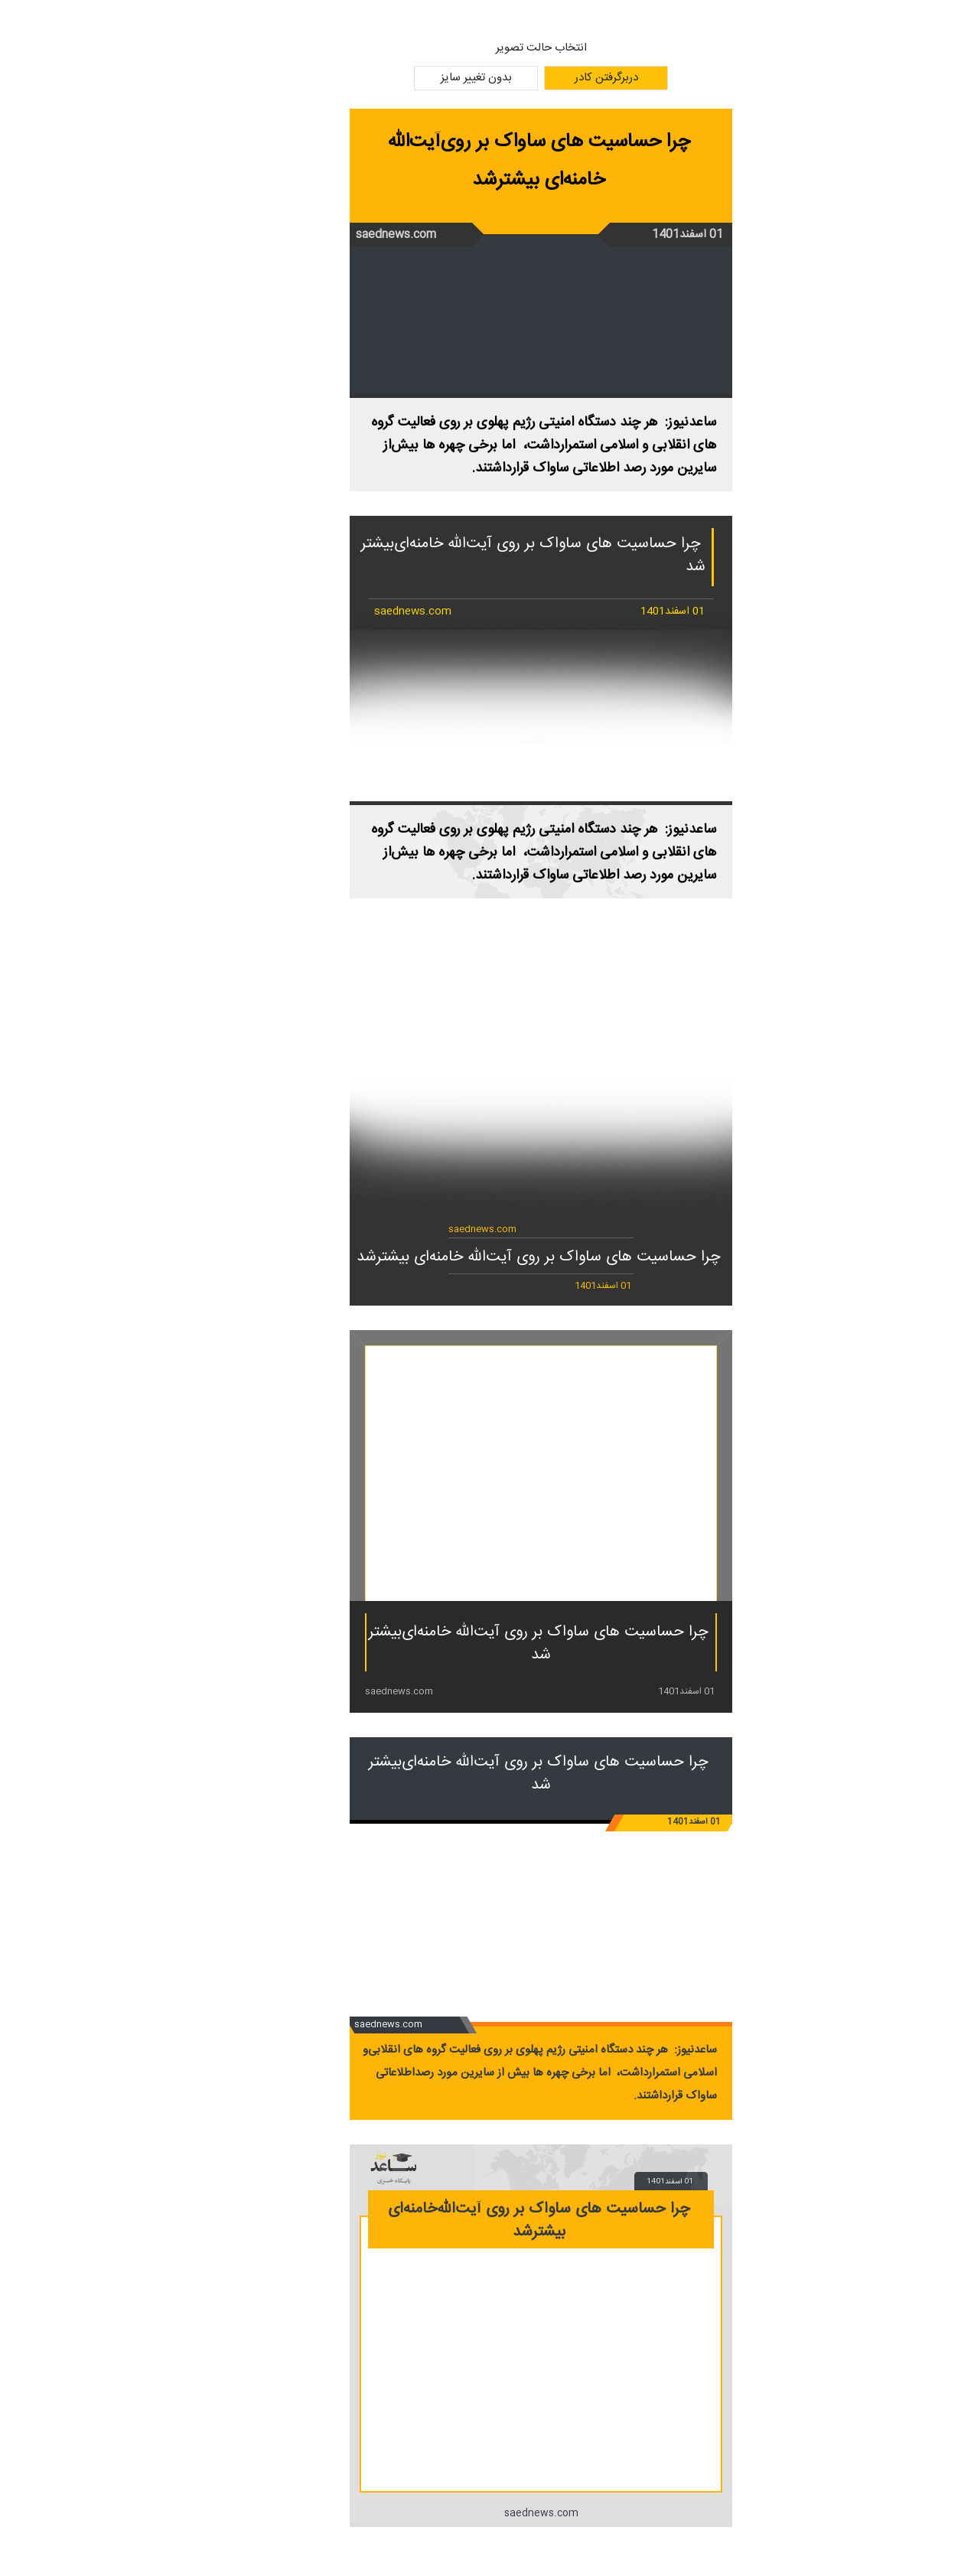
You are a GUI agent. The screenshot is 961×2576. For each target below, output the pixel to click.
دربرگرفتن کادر (546, 77)
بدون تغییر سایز (415, 77)
